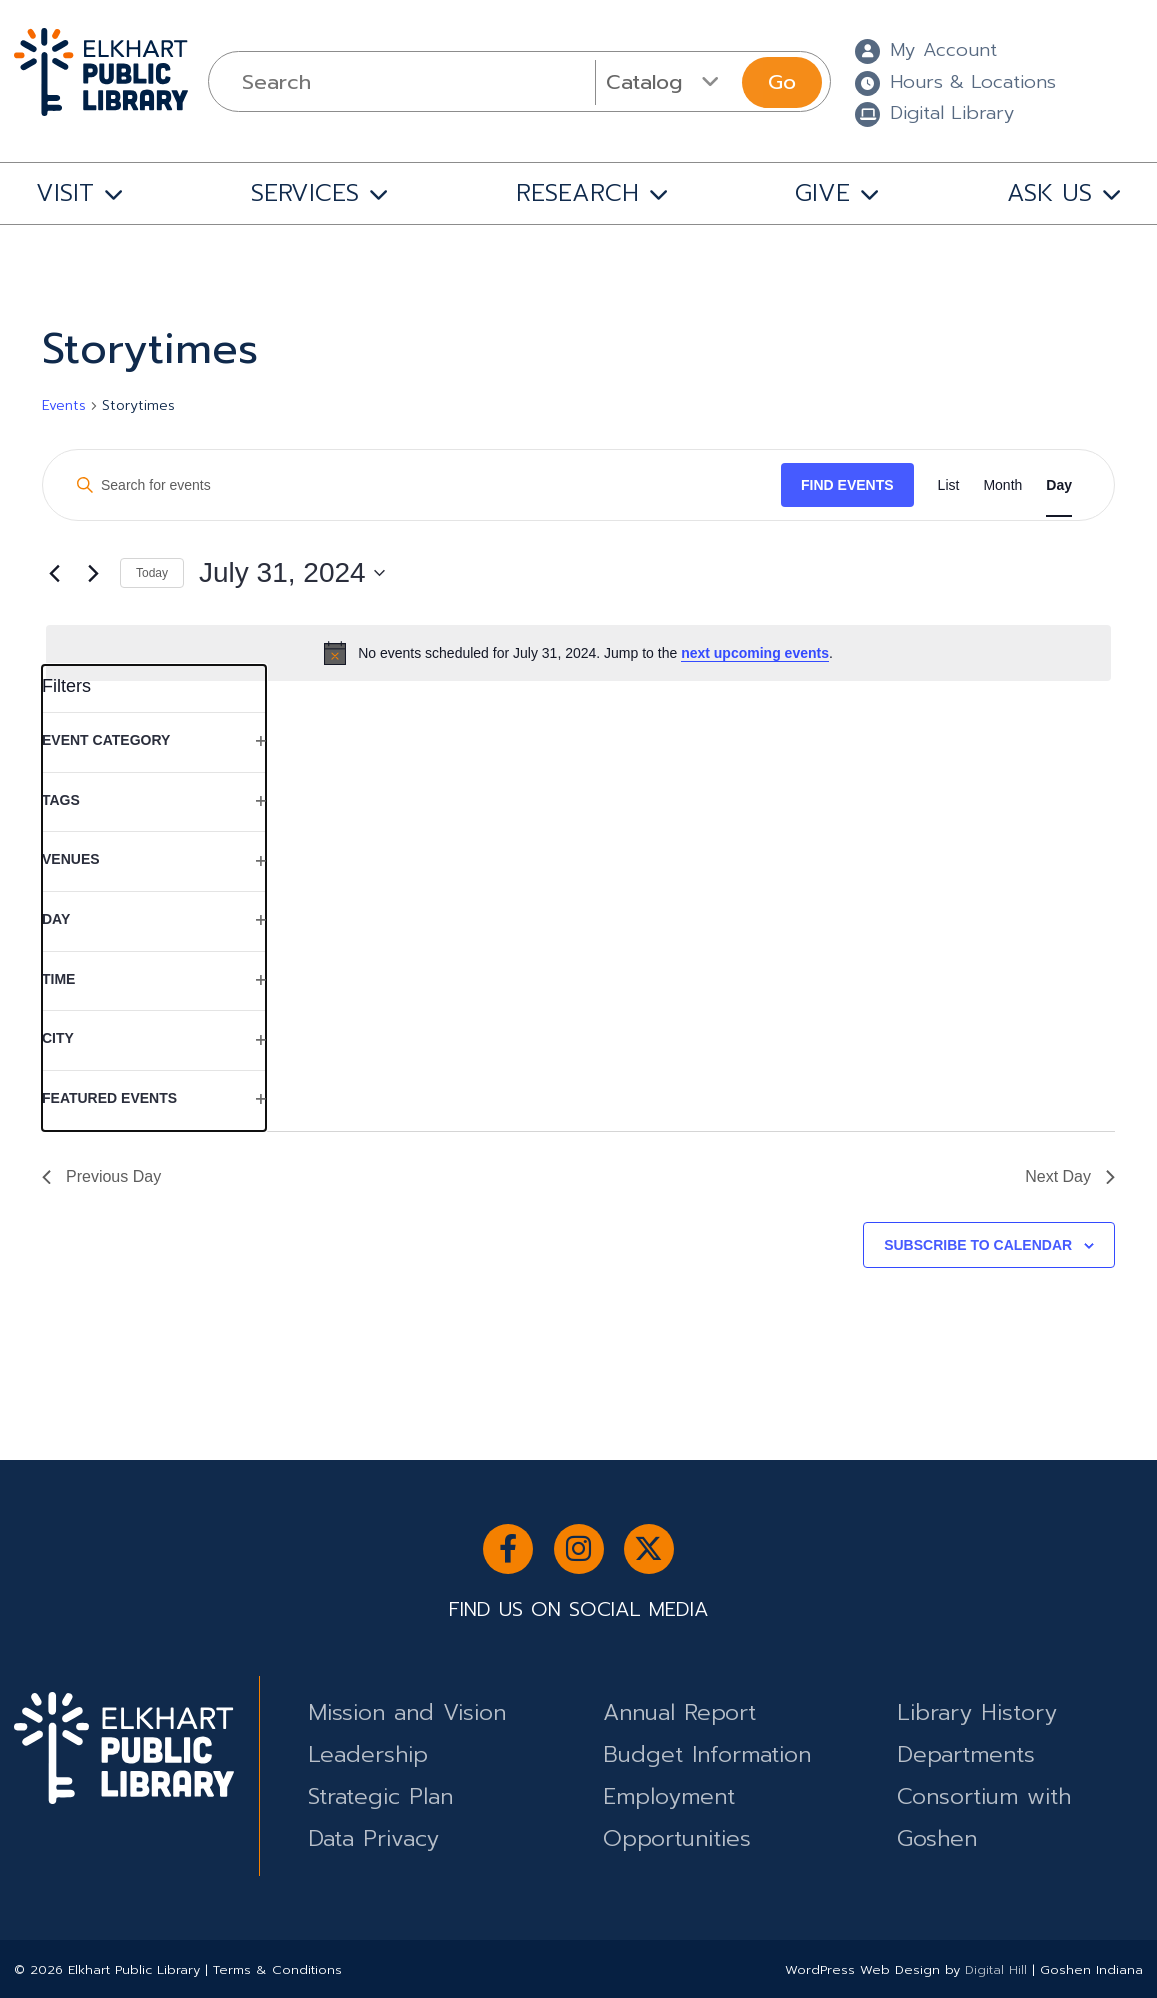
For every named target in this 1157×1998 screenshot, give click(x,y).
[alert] (578, 653)
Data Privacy (373, 1838)
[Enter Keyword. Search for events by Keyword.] (421, 485)
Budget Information (707, 1754)
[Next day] (93, 573)
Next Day (1070, 1176)
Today (152, 573)
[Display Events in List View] (949, 485)
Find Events (847, 485)
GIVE (822, 193)
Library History (977, 1712)
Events (64, 406)
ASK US (1049, 193)
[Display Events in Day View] (1059, 485)
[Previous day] (54, 573)
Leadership (368, 1754)
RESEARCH (577, 193)
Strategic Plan (380, 1796)
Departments (966, 1754)
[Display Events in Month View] (1002, 485)
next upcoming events (755, 653)
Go (782, 82)
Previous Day (101, 1176)
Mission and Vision (407, 1712)
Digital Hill (996, 1969)
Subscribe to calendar (978, 1245)
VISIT (65, 193)
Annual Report (679, 1712)
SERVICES (305, 193)
